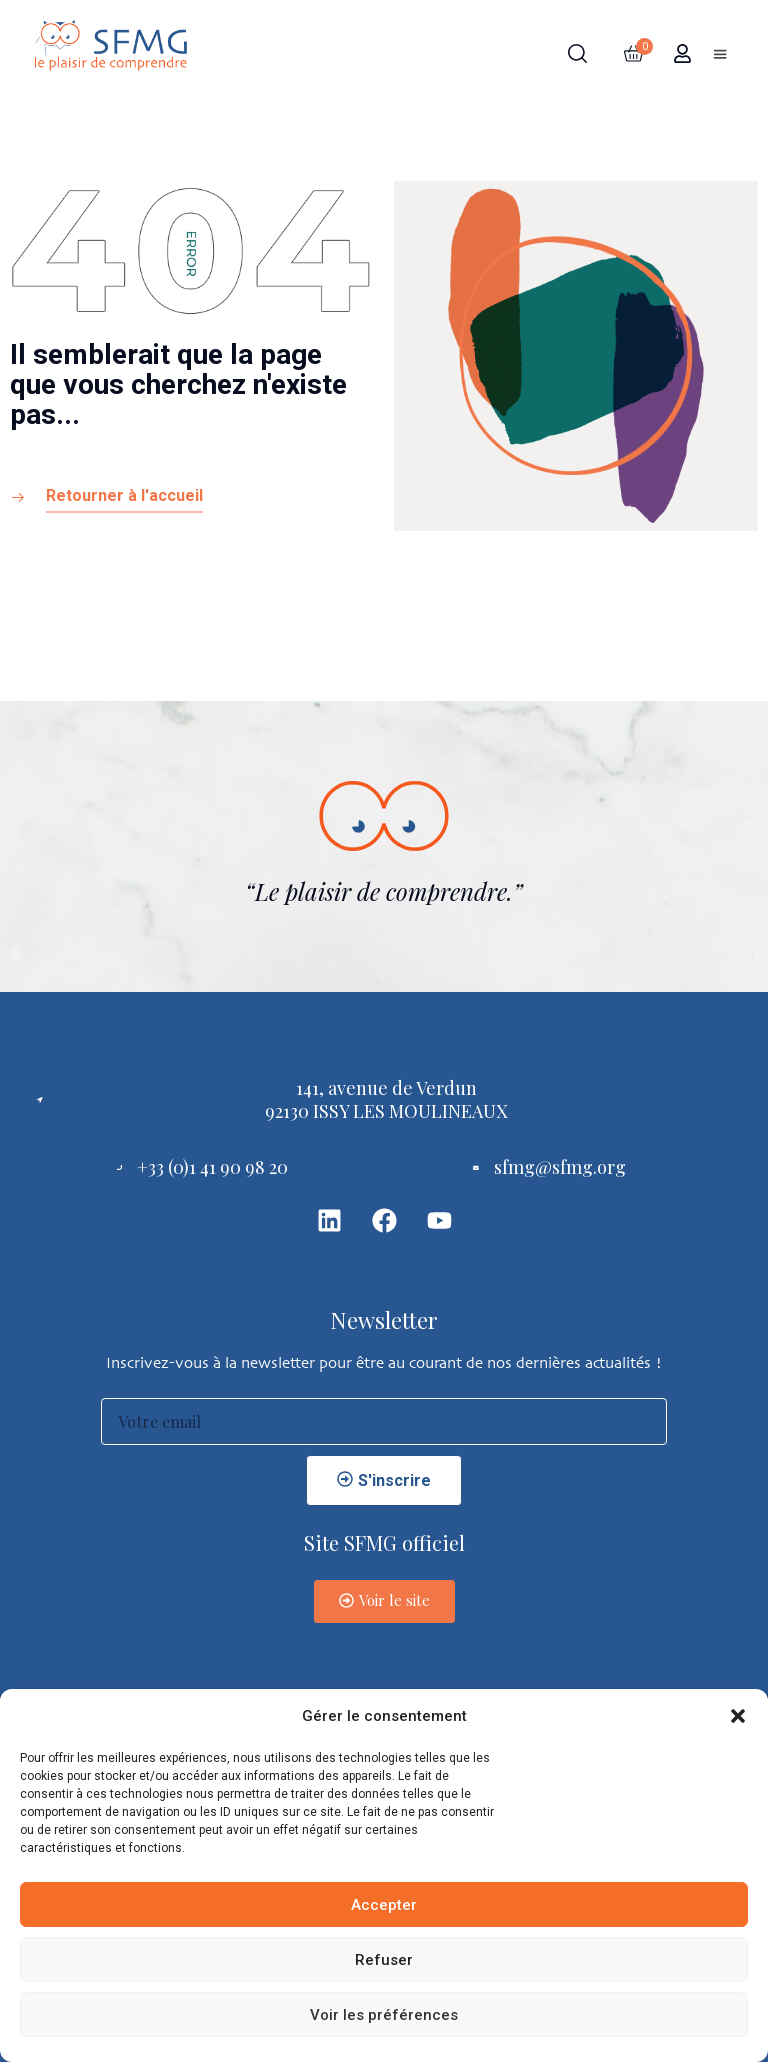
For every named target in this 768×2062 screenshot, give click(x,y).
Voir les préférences (384, 2015)
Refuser (384, 1960)
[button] (738, 1716)
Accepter (384, 1905)
